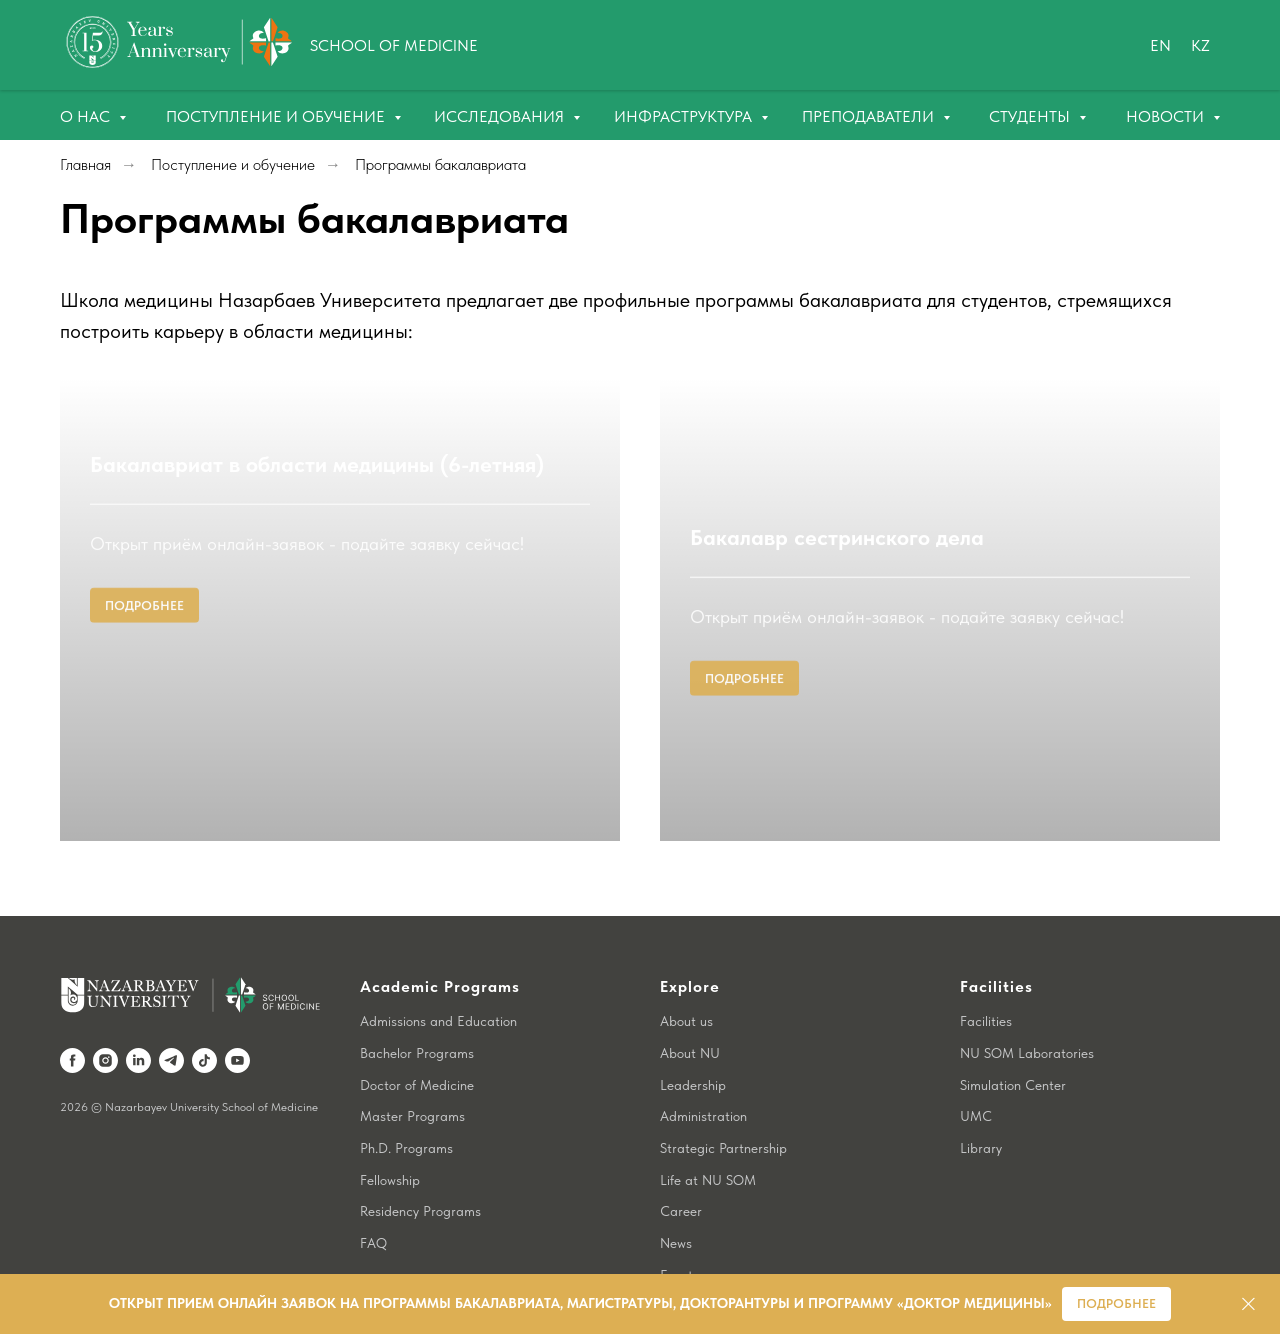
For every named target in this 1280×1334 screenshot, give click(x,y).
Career (681, 1167)
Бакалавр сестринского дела (837, 715)
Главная (85, 164)
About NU (690, 1009)
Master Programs (412, 1072)
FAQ (373, 1199)
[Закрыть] (1248, 1304)
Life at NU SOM (708, 1136)
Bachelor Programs (417, 1009)
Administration (703, 1072)
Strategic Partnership (723, 1104)
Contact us (693, 1262)
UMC (976, 1072)
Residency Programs (420, 1167)
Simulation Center (1013, 1041)
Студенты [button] (1031, 116)
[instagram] (105, 1016)
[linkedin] (138, 1016)
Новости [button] (1167, 116)
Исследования (501, 116)
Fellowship (390, 1136)
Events (679, 1231)
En (1160, 45)
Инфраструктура (685, 116)
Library (981, 1104)
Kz (1200, 45)
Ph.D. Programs (406, 1104)
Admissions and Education (438, 977)
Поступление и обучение (277, 116)
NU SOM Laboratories (1027, 1009)
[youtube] (237, 1016)
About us (686, 977)
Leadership (693, 1041)
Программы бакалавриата (440, 164)
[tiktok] (204, 1016)
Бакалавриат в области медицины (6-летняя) (317, 715)
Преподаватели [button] (870, 116)
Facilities (986, 977)
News (676, 1199)
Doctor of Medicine (417, 1041)
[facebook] (72, 1016)
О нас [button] (87, 116)
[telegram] (171, 1016)
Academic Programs (440, 942)
